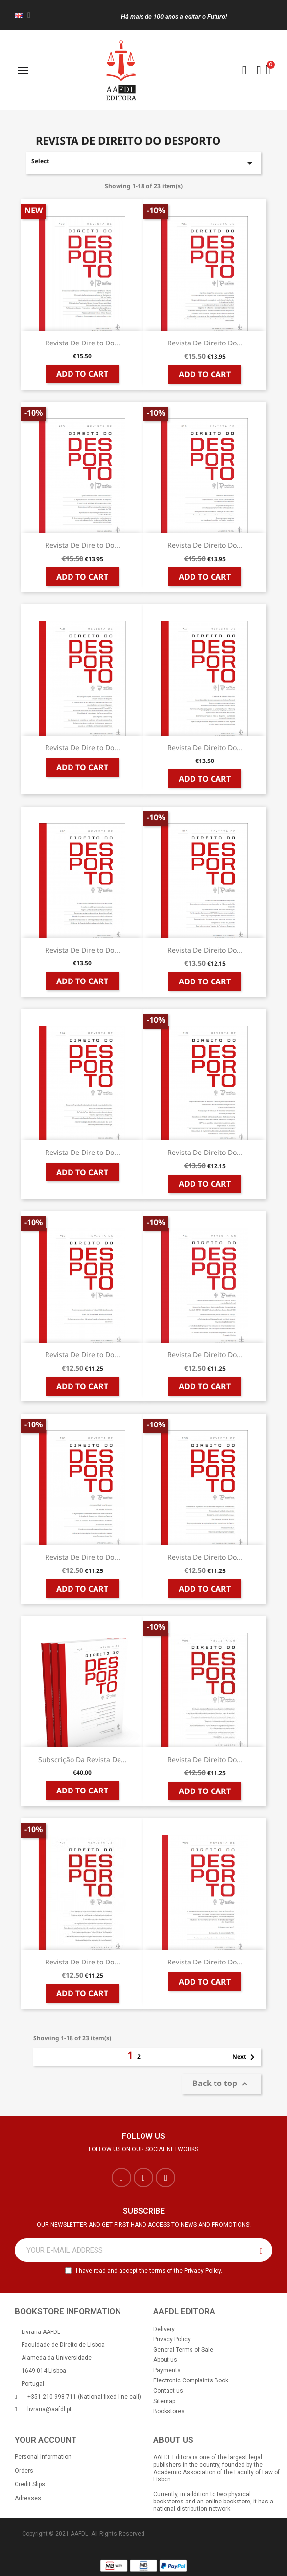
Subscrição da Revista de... (82, 1759)
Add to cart (82, 373)
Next (245, 2057)
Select (143, 163)
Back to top (221, 2084)
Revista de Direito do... (82, 342)
